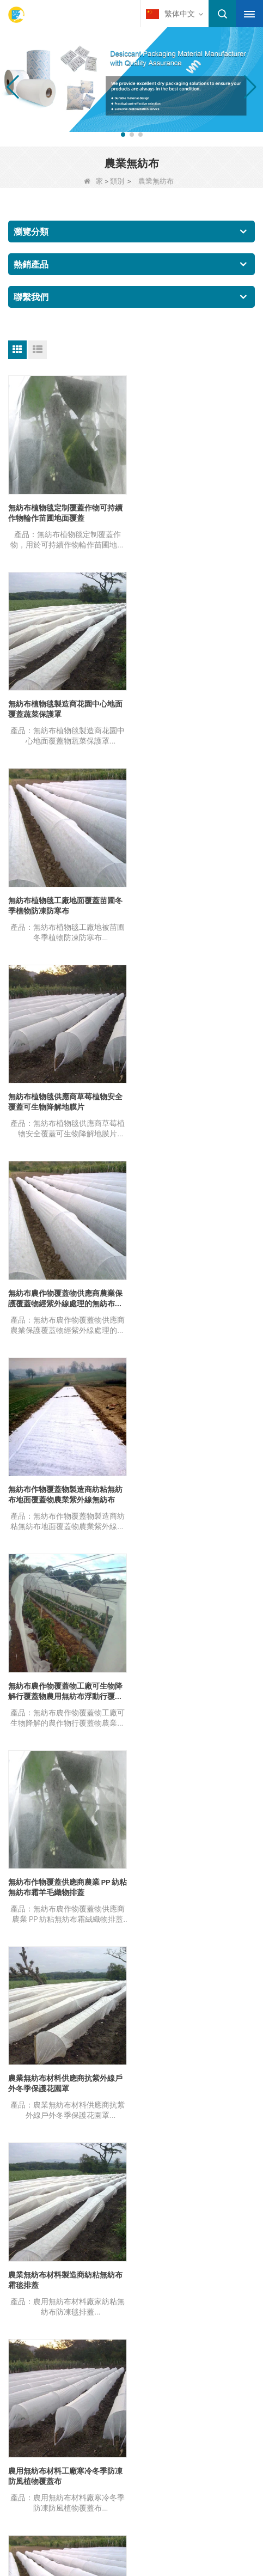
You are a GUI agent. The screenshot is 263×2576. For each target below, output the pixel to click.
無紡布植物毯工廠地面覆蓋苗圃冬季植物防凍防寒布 (65, 706)
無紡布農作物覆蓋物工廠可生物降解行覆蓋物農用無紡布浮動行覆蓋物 (65, 1097)
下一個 (132, 1583)
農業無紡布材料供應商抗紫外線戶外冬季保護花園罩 (65, 1292)
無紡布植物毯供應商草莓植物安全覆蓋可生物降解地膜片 (194, 706)
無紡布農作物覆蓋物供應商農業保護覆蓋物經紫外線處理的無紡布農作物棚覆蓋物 (65, 902)
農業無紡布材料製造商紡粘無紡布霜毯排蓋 (194, 1292)
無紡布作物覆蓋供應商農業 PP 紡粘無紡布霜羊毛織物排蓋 (192, 1097)
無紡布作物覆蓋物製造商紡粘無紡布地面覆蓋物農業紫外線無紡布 (194, 902)
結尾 (163, 1583)
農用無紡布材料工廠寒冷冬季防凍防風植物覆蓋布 (65, 1487)
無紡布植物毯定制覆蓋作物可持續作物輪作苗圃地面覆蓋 (65, 511)
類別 (117, 180)
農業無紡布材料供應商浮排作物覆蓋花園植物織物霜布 (194, 1487)
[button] (123, 134)
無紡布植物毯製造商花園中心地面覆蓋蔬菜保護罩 (194, 511)
